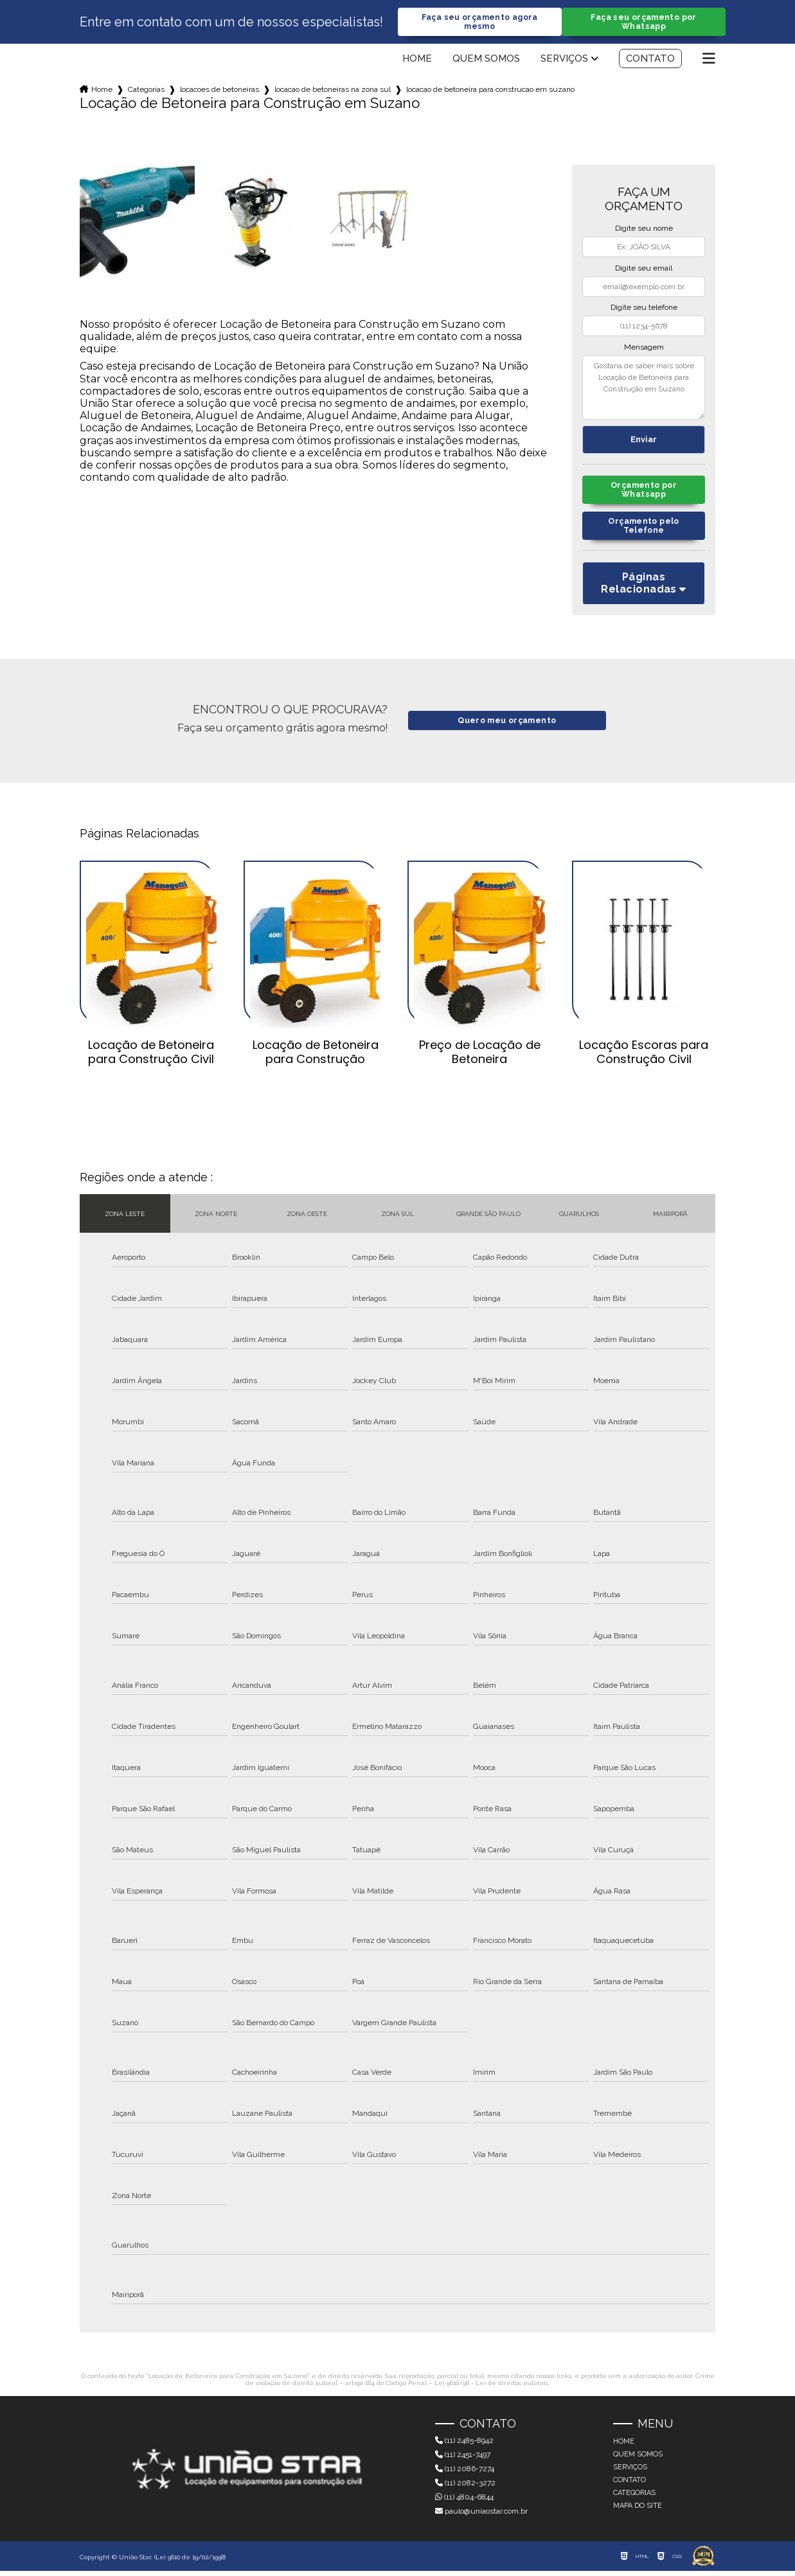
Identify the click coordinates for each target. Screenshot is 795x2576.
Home (417, 60)
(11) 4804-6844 (464, 2502)
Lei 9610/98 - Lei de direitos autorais (491, 2388)
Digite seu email (643, 269)
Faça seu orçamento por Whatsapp (644, 22)
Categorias (146, 90)
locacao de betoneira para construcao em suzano (490, 90)
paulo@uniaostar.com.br (481, 2516)
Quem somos (486, 60)
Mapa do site (637, 2511)
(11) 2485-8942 (464, 2445)
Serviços (564, 60)
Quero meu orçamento (507, 726)
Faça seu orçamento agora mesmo (479, 22)
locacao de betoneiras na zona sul (332, 90)
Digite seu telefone (644, 308)
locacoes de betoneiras (219, 90)
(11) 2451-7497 (462, 2459)
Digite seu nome (644, 229)
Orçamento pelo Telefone (644, 530)
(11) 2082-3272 (465, 2487)
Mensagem (644, 348)
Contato (650, 60)
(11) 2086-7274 (464, 2473)
